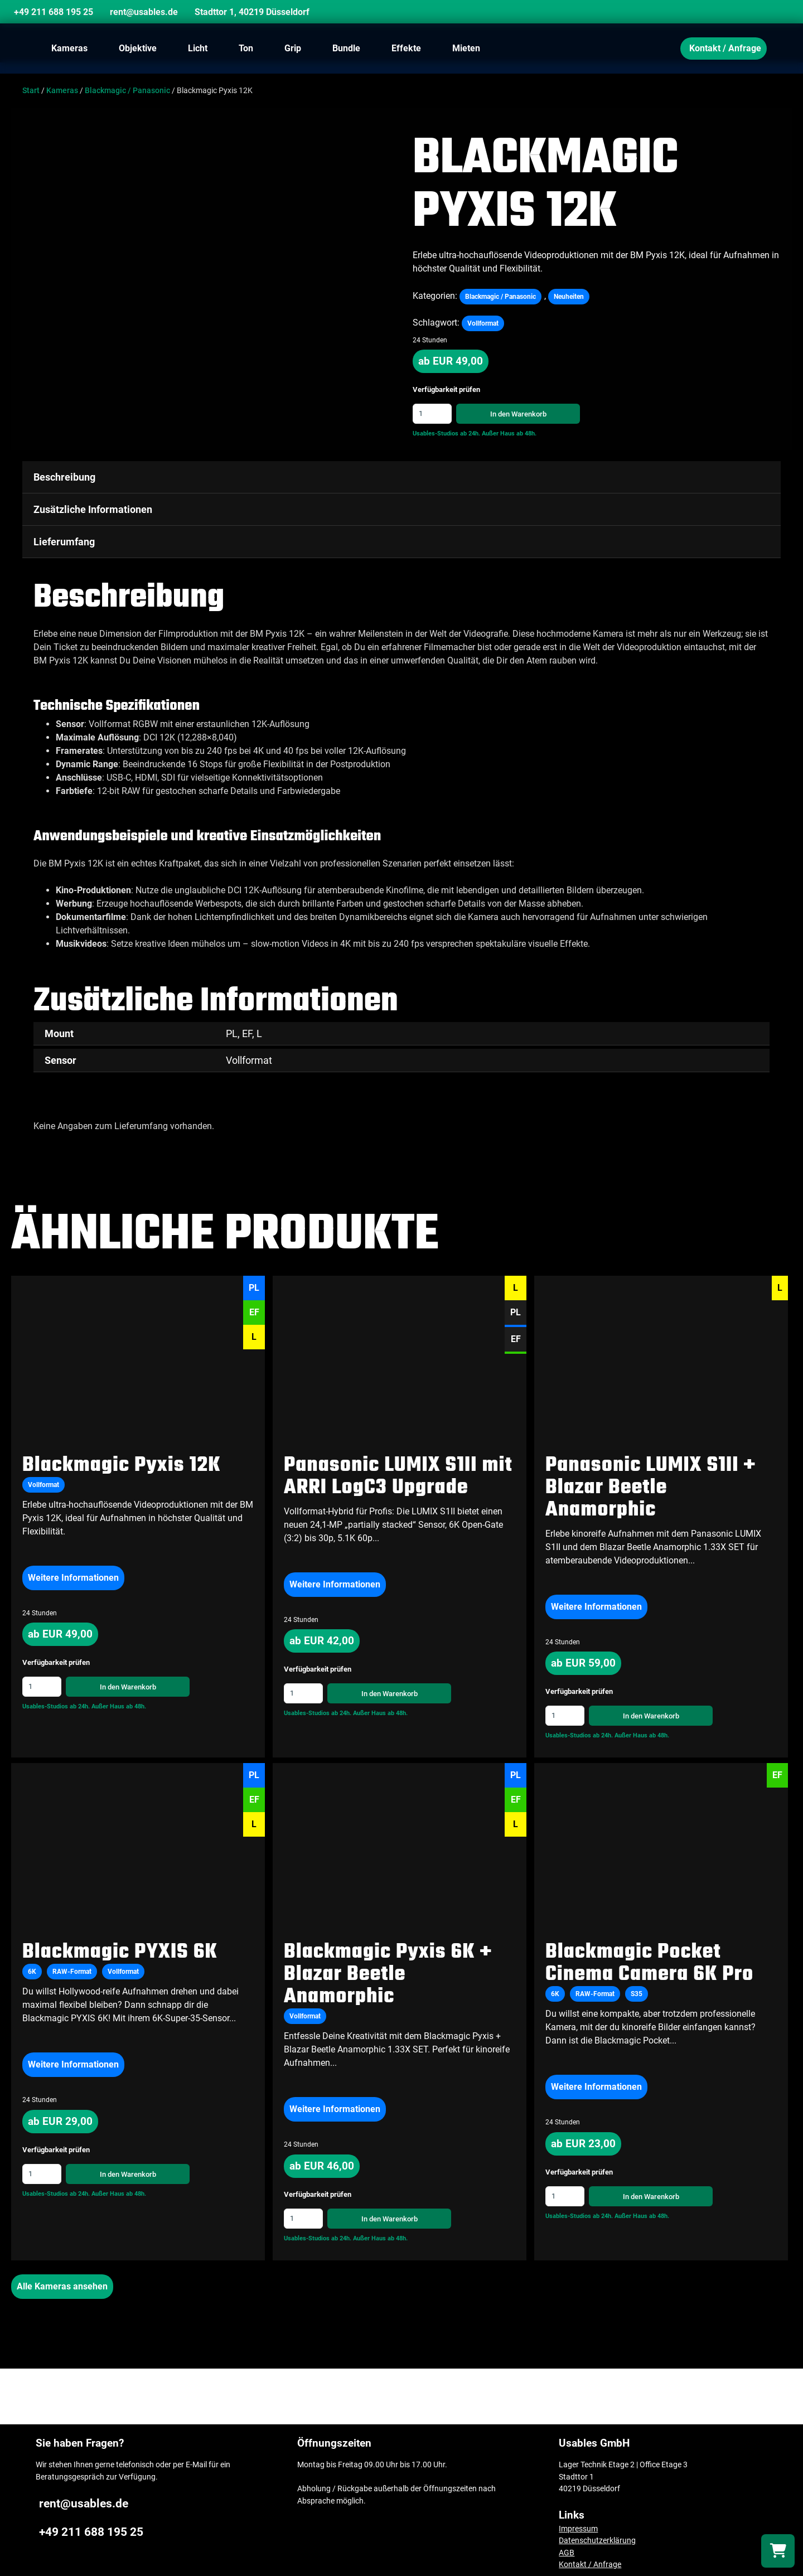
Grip (292, 48)
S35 (636, 1988)
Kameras (69, 48)
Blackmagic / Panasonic (127, 90)
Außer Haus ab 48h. (509, 433)
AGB (566, 2546)
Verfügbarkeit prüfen (446, 390)
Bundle (346, 48)
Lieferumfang (64, 542)
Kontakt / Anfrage (725, 48)
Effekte (406, 48)
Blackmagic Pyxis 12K (121, 1459)
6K (32, 1965)
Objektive (138, 48)
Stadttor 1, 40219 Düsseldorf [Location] (252, 12)
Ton (246, 48)
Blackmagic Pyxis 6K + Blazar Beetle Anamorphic (388, 1968)
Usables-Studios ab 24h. (446, 433)
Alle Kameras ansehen (62, 2279)
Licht (197, 48)
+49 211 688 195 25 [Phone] (53, 12)
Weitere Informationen (73, 1571)
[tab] (401, 477)
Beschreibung (64, 477)
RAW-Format (71, 1965)
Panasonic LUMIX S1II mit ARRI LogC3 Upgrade (398, 1470)
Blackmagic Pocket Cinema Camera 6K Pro (649, 1957)
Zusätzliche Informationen (92, 509)
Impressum (578, 2522)
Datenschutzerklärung (597, 2534)
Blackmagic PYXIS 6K (119, 1946)
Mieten (466, 48)
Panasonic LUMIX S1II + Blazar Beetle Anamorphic (650, 1481)
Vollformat (483, 323)
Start (31, 90)
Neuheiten (569, 297)
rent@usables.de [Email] (144, 12)
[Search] (766, 13)
